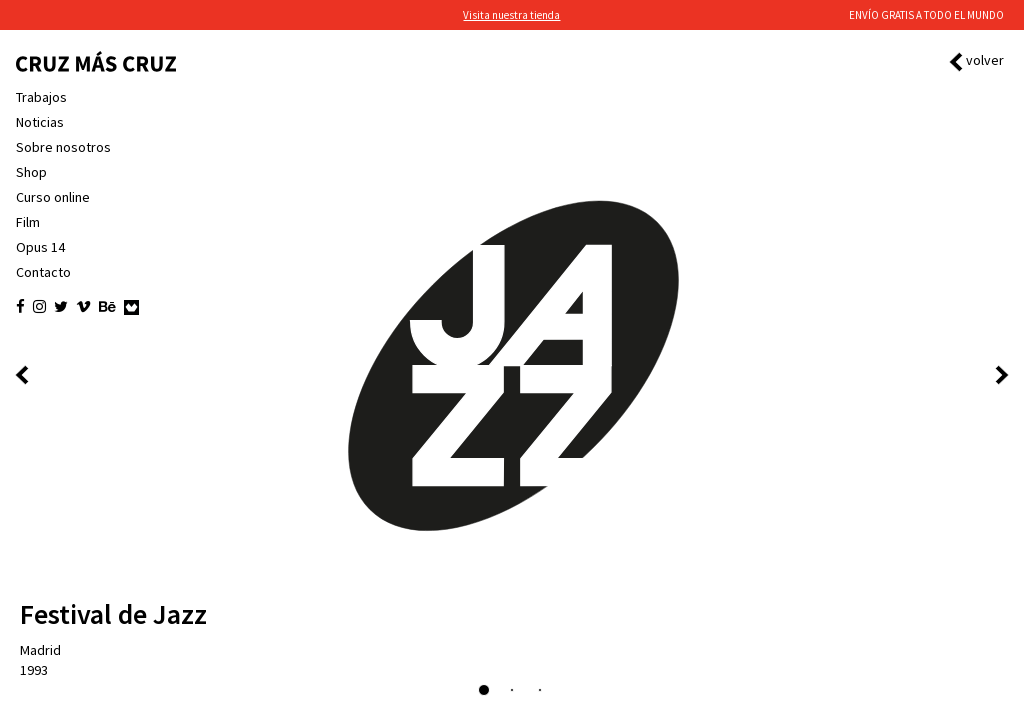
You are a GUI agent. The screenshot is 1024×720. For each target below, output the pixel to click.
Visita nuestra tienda (511, 15)
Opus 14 (40, 247)
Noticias (40, 122)
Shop (31, 172)
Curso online (53, 197)
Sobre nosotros (63, 147)
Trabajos (41, 97)
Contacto (43, 272)
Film (28, 222)
